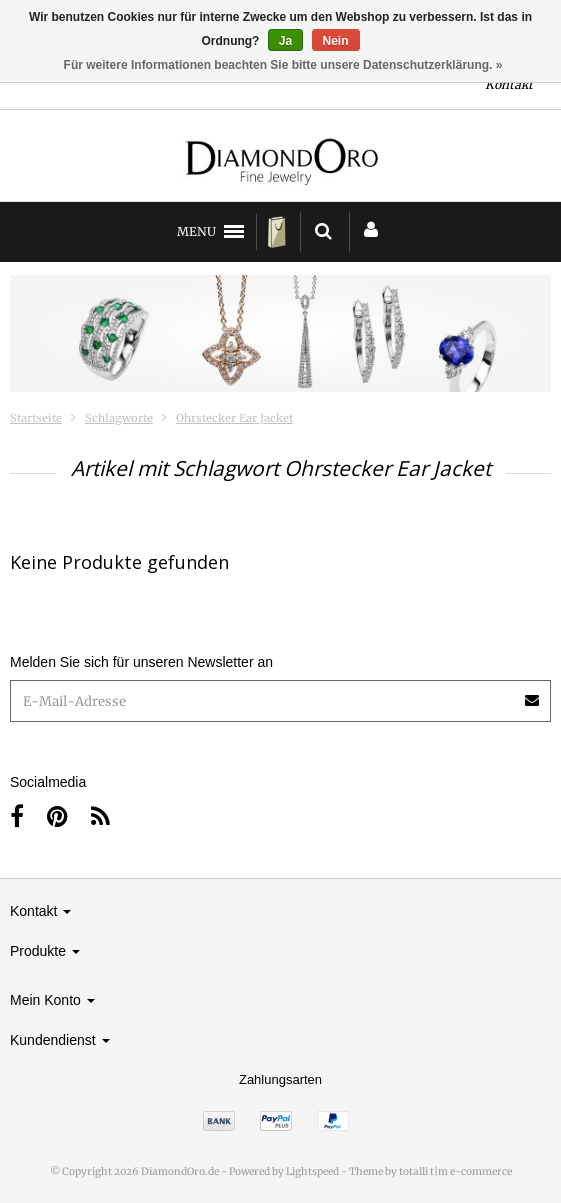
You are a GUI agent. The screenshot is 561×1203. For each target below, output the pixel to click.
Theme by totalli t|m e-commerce (430, 1171)
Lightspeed (312, 1171)
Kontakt (509, 84)
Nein (336, 41)
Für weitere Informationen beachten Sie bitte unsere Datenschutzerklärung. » (283, 65)
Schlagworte (119, 418)
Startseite (36, 418)
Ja (285, 41)
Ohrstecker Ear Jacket (234, 418)
